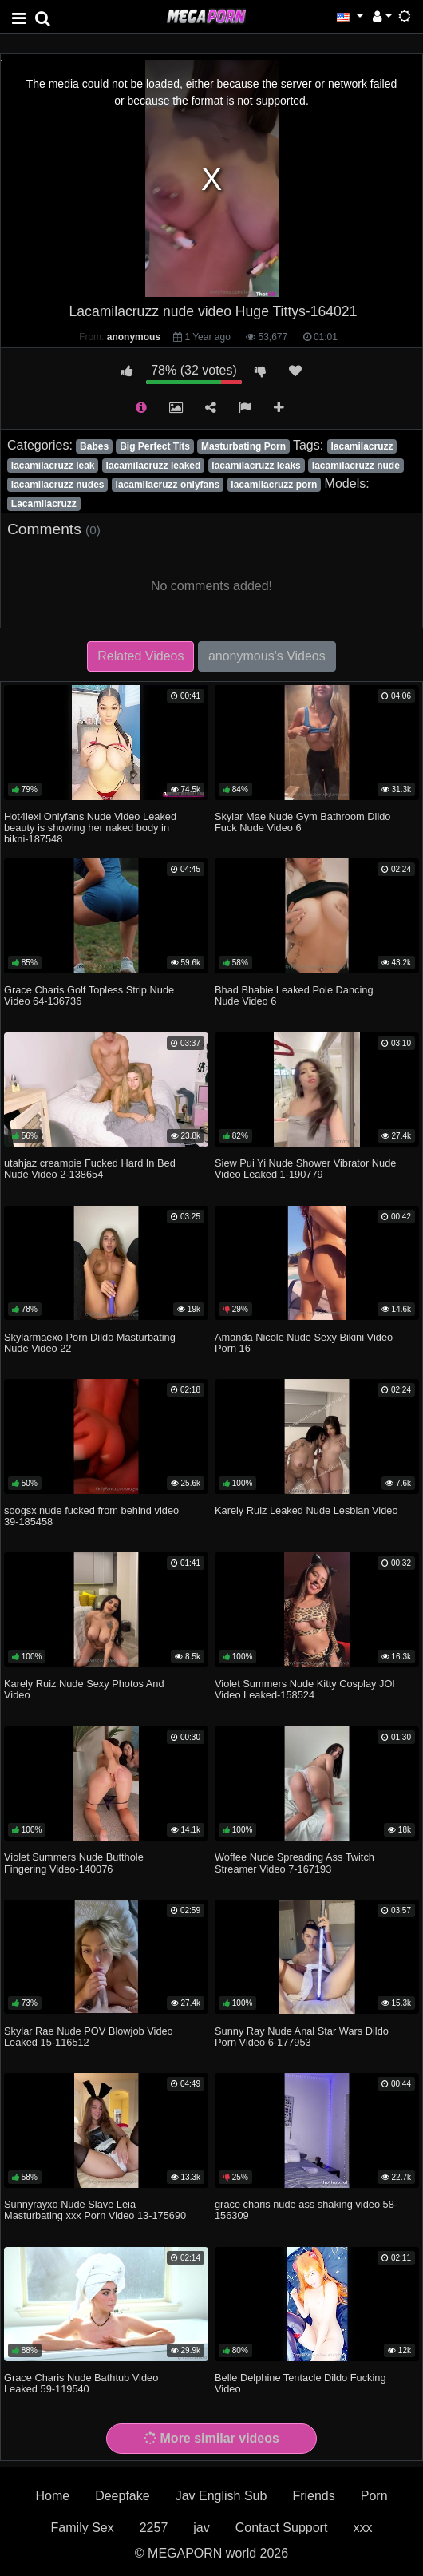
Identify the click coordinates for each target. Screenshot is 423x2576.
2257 (154, 2527)
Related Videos (140, 656)
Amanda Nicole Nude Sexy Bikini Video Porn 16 (304, 1342)
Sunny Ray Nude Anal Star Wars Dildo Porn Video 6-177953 (302, 2036)
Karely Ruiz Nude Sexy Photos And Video (84, 1689)
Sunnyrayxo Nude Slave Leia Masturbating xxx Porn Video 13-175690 (95, 2209)
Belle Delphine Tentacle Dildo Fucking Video (300, 2383)
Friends (313, 2496)
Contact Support (281, 2527)
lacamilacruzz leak (53, 465)
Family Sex (82, 2527)
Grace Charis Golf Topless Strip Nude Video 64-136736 (89, 995)
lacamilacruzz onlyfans (168, 484)
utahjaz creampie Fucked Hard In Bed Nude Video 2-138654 (90, 1168)
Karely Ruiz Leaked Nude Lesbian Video (306, 1510)
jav (201, 2527)
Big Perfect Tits (155, 446)
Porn (374, 2496)
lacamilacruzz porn (274, 484)
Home (52, 2496)
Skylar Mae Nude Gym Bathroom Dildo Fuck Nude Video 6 (302, 822)
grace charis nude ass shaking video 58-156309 (306, 2209)
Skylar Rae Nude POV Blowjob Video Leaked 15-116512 (88, 2036)
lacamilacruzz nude (356, 465)
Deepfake (122, 2496)
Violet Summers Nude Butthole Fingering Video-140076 (74, 1862)
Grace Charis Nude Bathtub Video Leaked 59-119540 (81, 2383)
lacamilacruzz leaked (153, 465)
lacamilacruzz (361, 446)
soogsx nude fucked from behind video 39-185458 (91, 1516)
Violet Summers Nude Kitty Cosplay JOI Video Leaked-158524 (305, 1689)
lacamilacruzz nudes (58, 484)
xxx (362, 2527)
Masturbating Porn (243, 446)
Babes (94, 446)
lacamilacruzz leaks (256, 465)
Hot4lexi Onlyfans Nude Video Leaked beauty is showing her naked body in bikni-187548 (90, 827)
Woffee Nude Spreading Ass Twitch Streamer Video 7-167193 (294, 1862)
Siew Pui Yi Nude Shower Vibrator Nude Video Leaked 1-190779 (305, 1168)
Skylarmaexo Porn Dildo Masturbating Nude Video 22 (90, 1342)
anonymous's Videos (267, 656)
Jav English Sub (221, 2496)
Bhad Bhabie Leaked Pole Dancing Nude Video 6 (294, 995)
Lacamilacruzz (44, 503)
